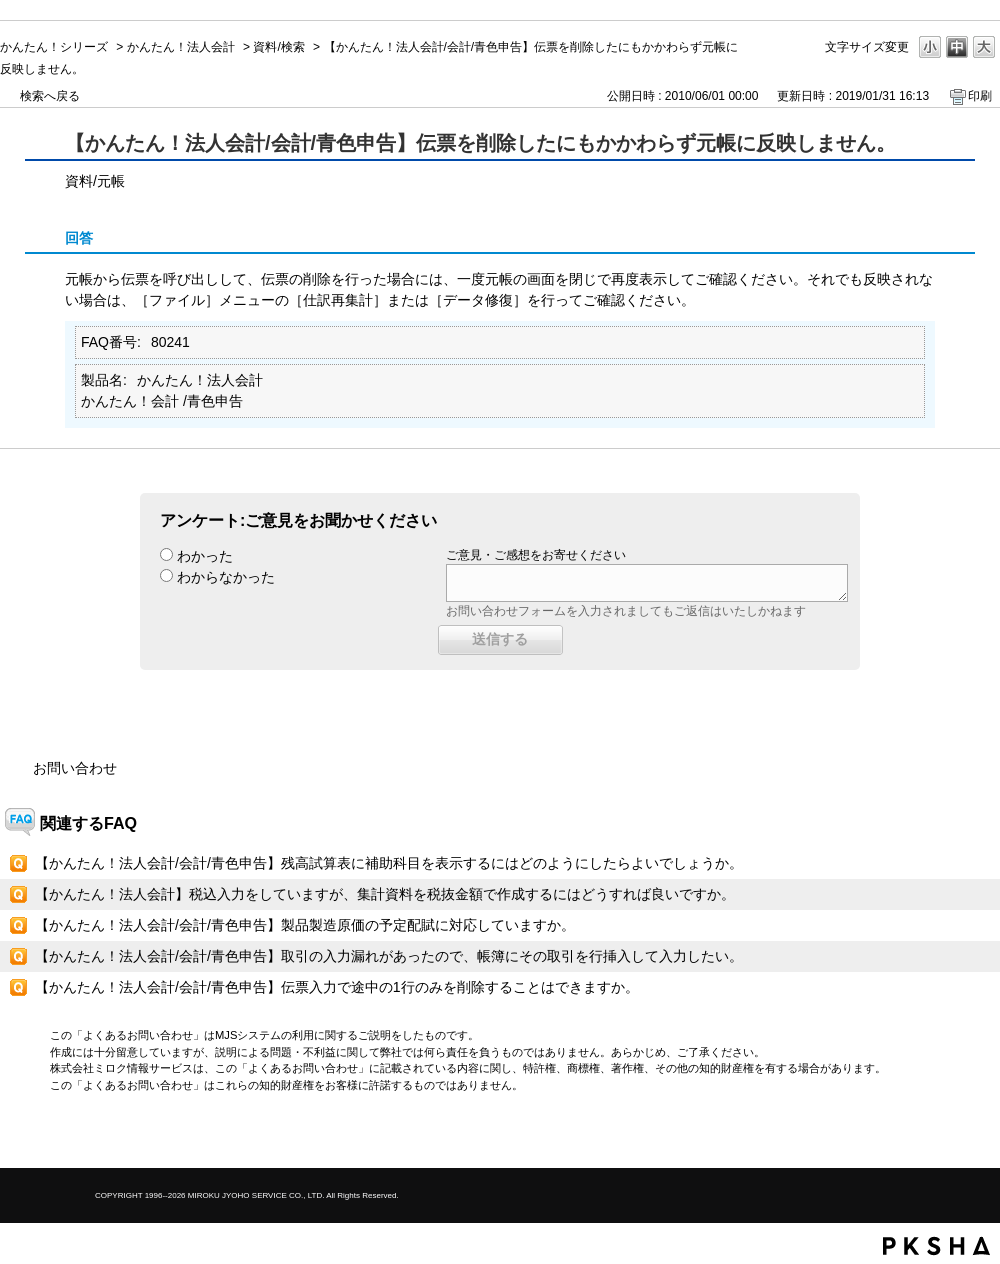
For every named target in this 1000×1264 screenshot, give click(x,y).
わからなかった (226, 577)
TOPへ (950, 1135)
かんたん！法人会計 (181, 47)
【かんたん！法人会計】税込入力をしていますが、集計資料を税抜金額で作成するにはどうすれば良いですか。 (385, 894)
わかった (205, 556)
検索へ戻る (50, 96)
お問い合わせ (75, 768)
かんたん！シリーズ (54, 47)
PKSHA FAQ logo (936, 1246)
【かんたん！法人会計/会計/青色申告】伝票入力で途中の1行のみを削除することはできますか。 (337, 987)
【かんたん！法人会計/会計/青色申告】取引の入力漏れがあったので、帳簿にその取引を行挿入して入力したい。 (389, 956)
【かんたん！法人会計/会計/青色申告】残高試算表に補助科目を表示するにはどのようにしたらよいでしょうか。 (389, 863)
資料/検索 (278, 47)
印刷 (980, 96)
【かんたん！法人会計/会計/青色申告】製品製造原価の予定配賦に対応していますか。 (305, 925)
